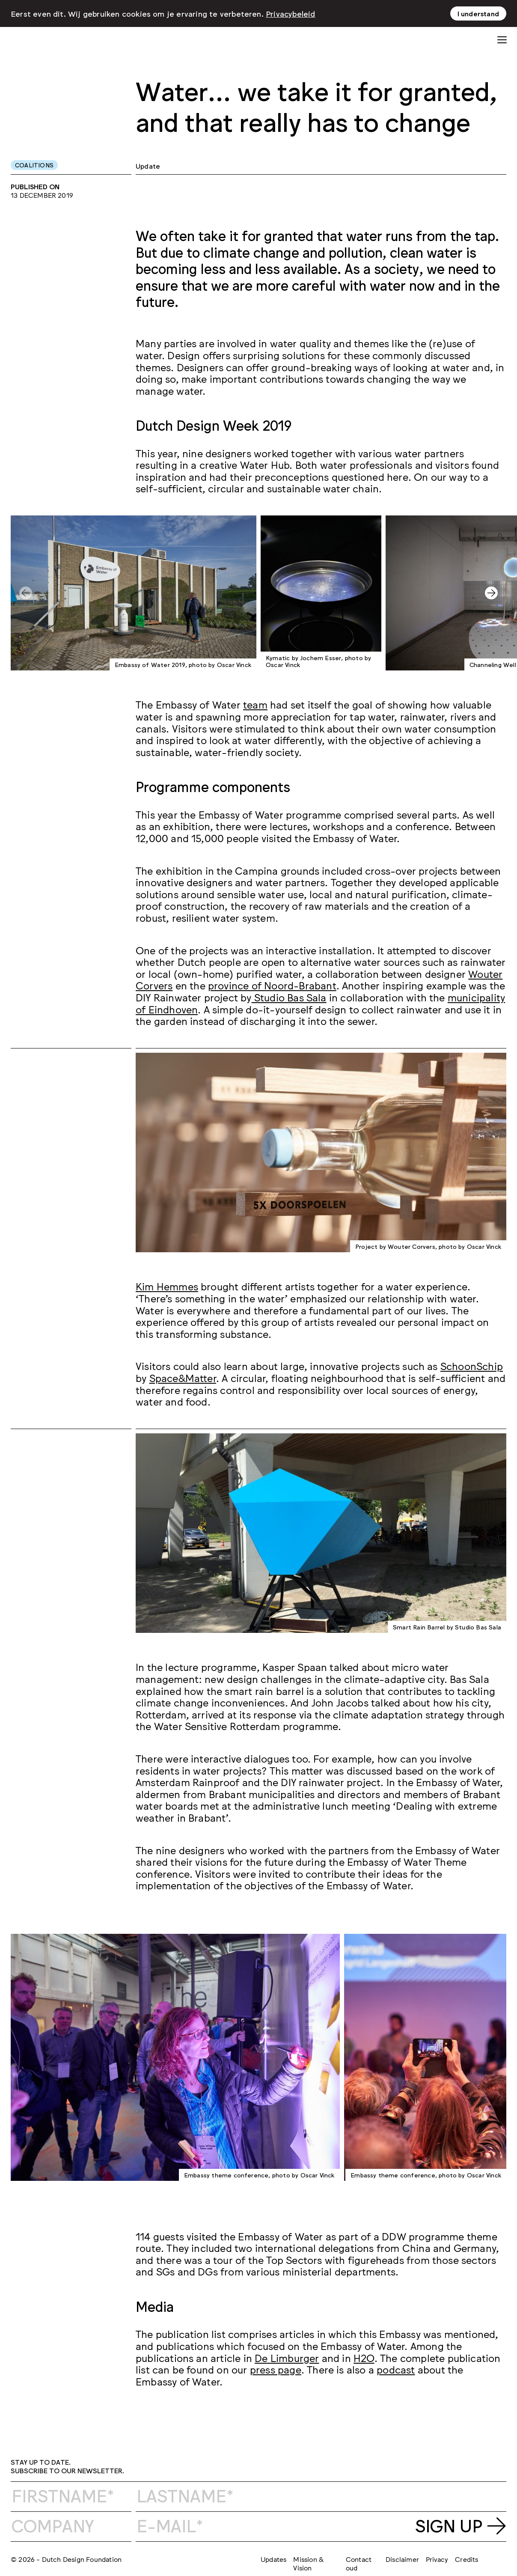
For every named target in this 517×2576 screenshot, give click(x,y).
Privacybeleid (290, 13)
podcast (396, 2369)
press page (275, 2369)
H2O (364, 2357)
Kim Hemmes (167, 1286)
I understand (478, 13)
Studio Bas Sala (289, 997)
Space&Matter (182, 1377)
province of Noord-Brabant (272, 985)
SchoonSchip (471, 1365)
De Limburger (287, 2357)
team (255, 704)
